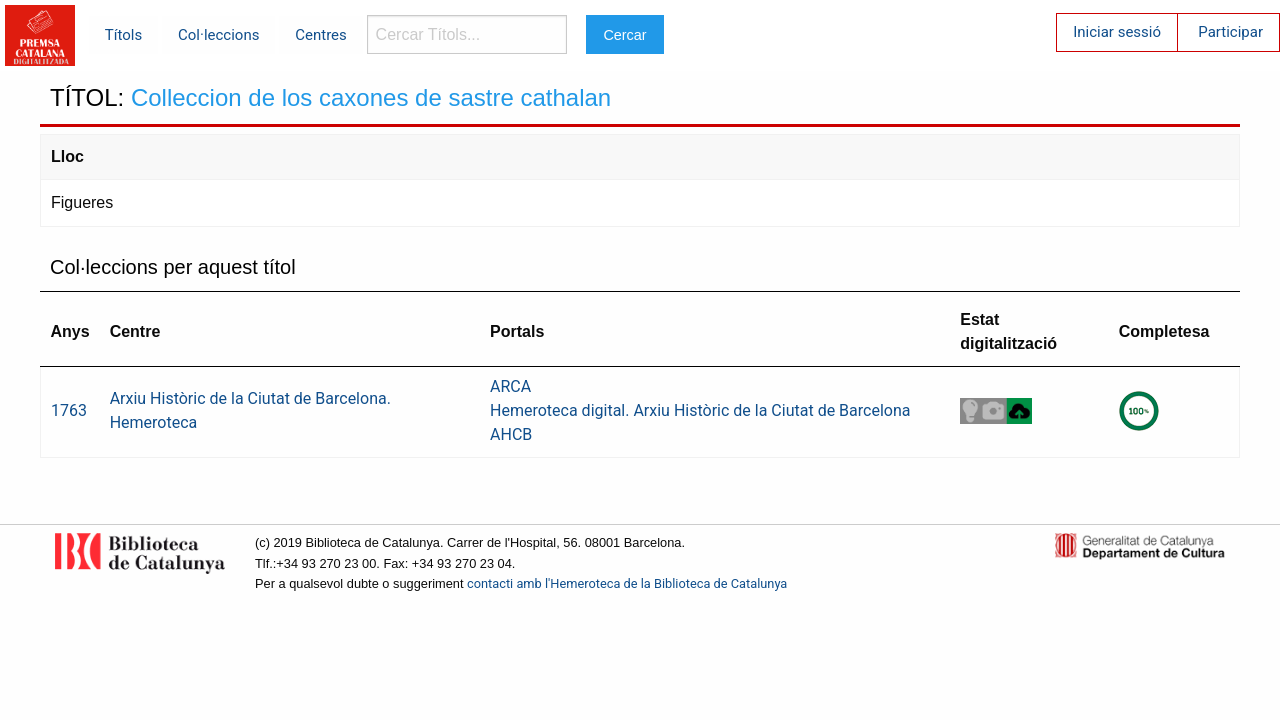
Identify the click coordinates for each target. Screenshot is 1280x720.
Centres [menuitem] (321, 35)
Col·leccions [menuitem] (218, 35)
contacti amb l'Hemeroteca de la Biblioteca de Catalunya (627, 583)
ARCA (510, 386)
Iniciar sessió (1117, 32)
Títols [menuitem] (123, 35)
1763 (69, 410)
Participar (1230, 32)
